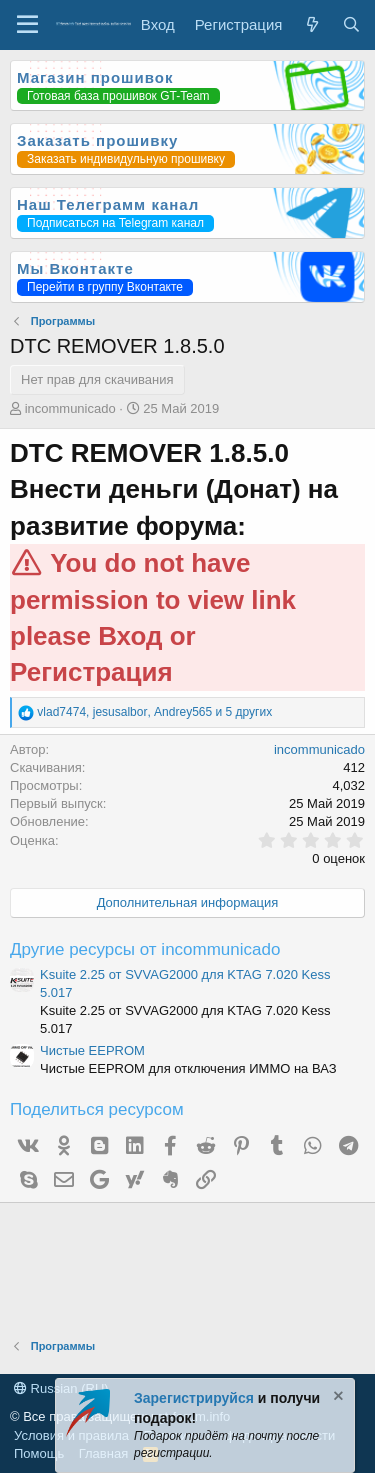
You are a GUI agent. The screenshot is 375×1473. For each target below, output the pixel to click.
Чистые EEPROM (92, 1050)
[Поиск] (351, 24)
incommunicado (70, 408)
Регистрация (91, 672)
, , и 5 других (154, 712)
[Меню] (27, 25)
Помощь (39, 1453)
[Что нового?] (311, 24)
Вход (130, 636)
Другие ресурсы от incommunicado (145, 949)
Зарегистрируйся (194, 1398)
